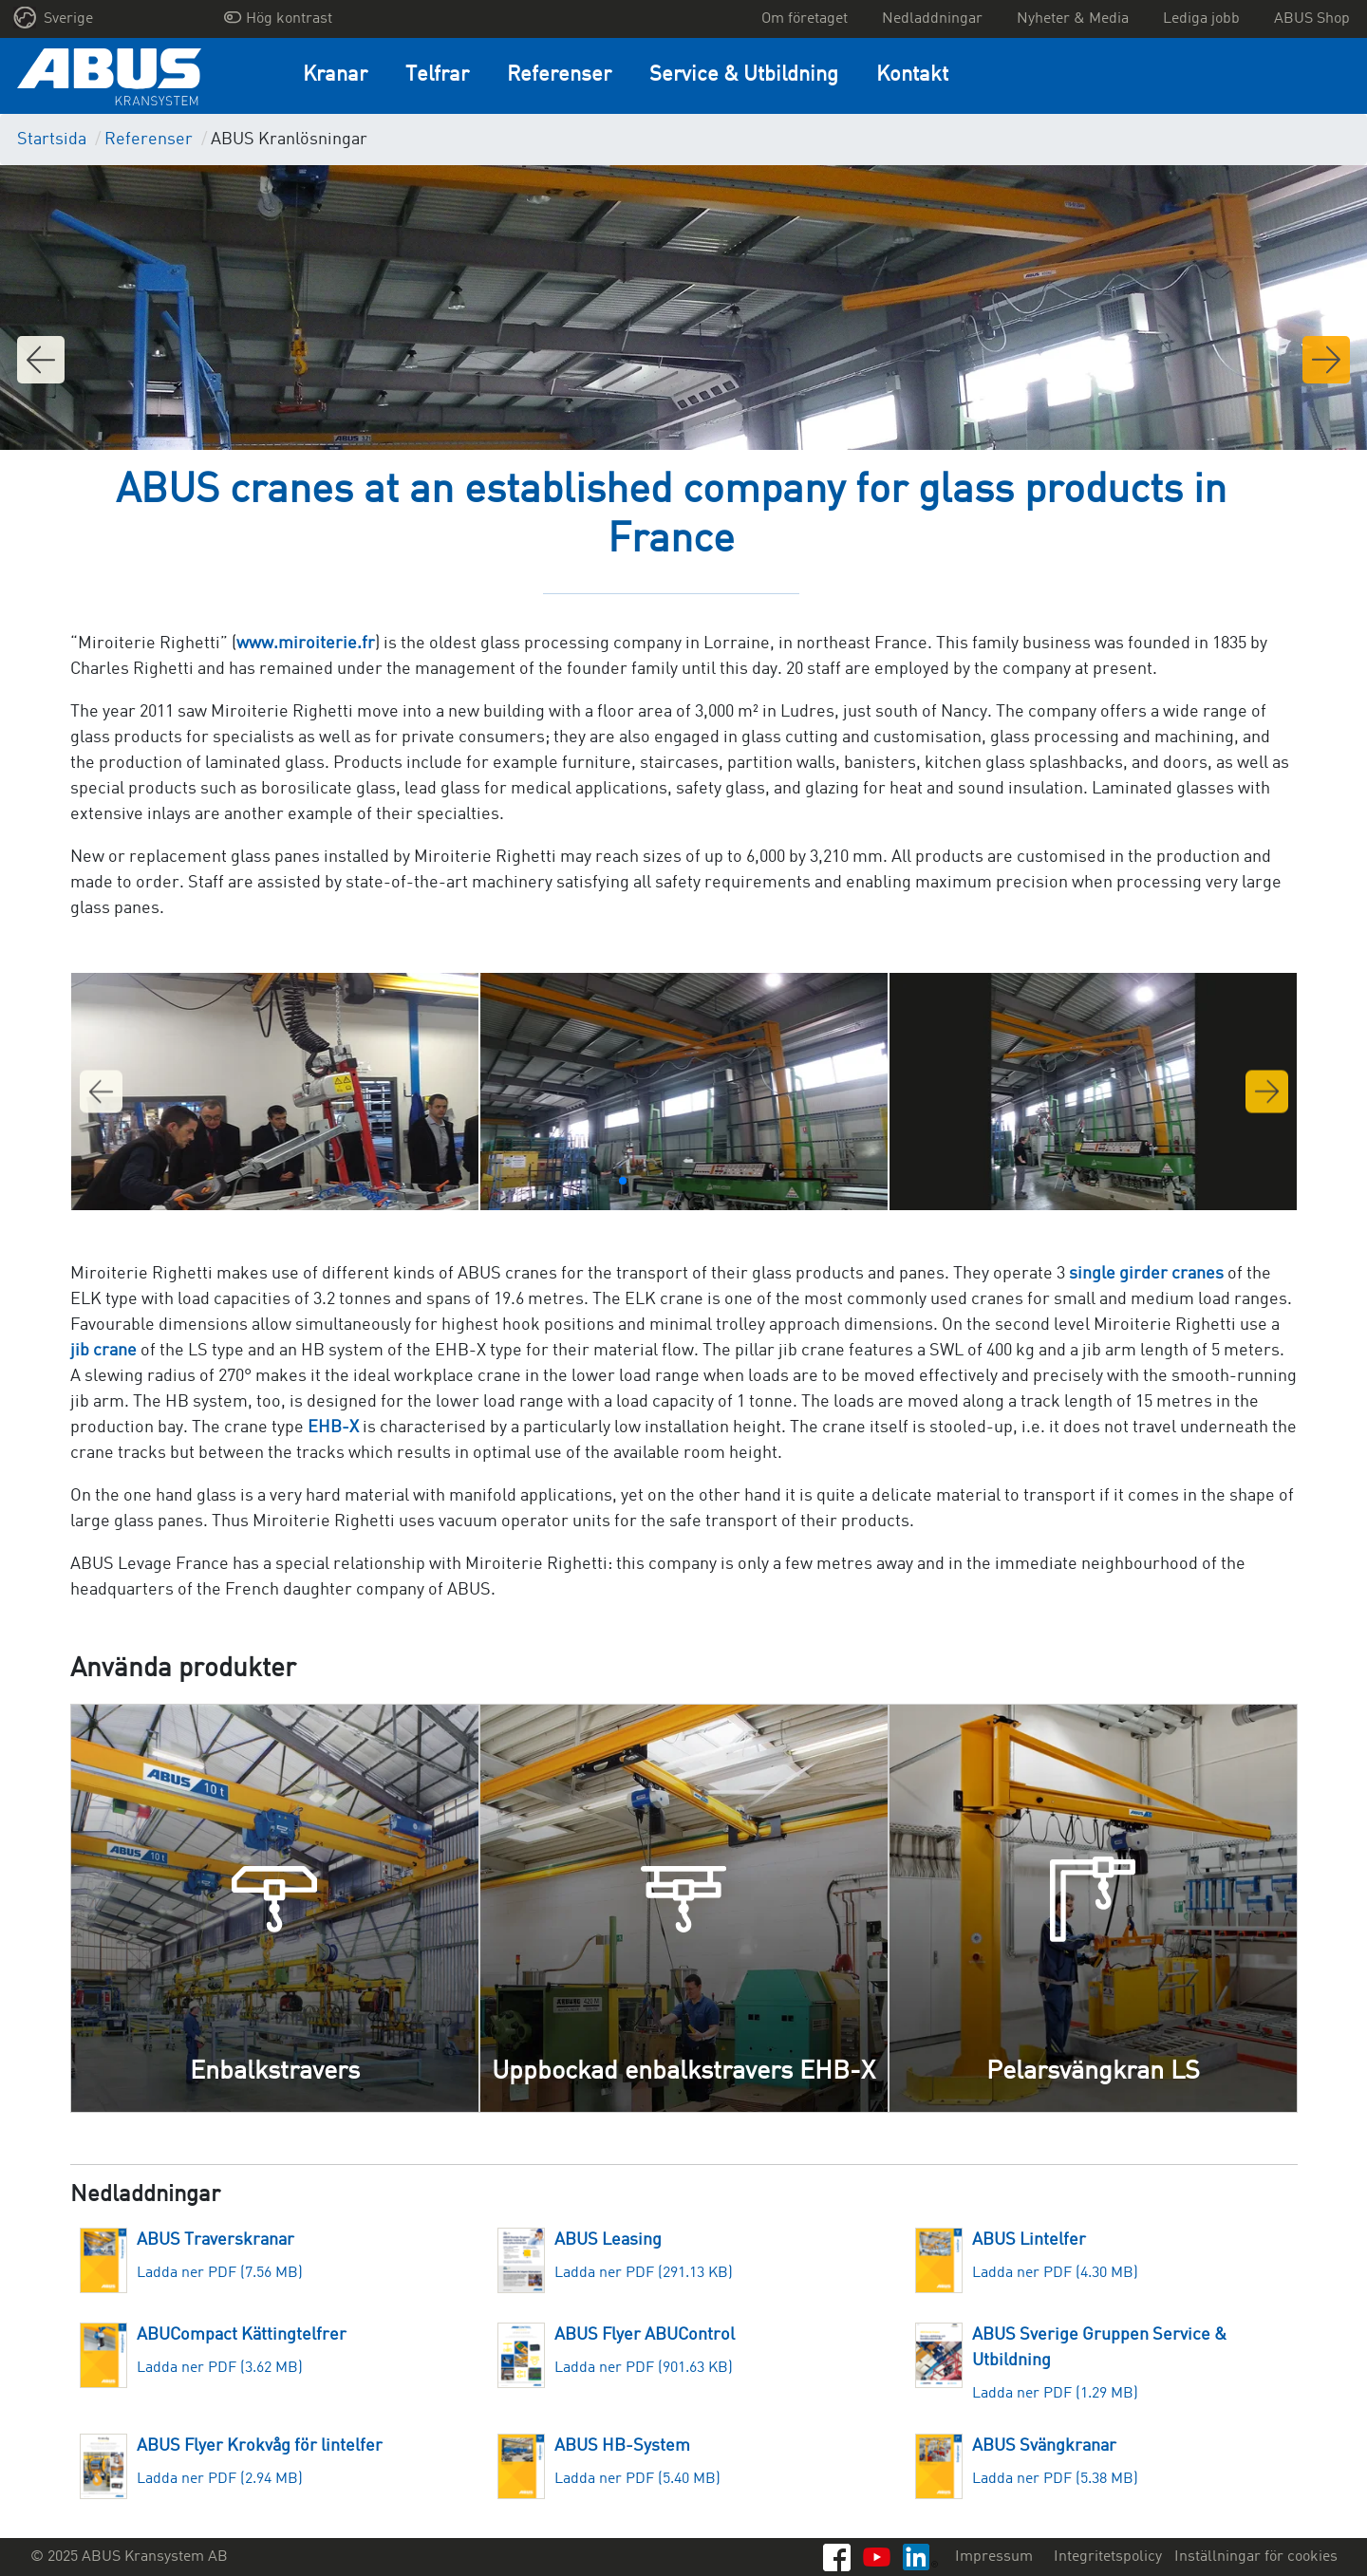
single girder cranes (1146, 1273)
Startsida (51, 139)
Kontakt (912, 75)
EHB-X (333, 1427)
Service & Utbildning (743, 75)
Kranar (335, 75)
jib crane (103, 1350)
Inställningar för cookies (1256, 2557)
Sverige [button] (53, 17)
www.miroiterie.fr (305, 643)
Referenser (559, 75)
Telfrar (437, 75)
